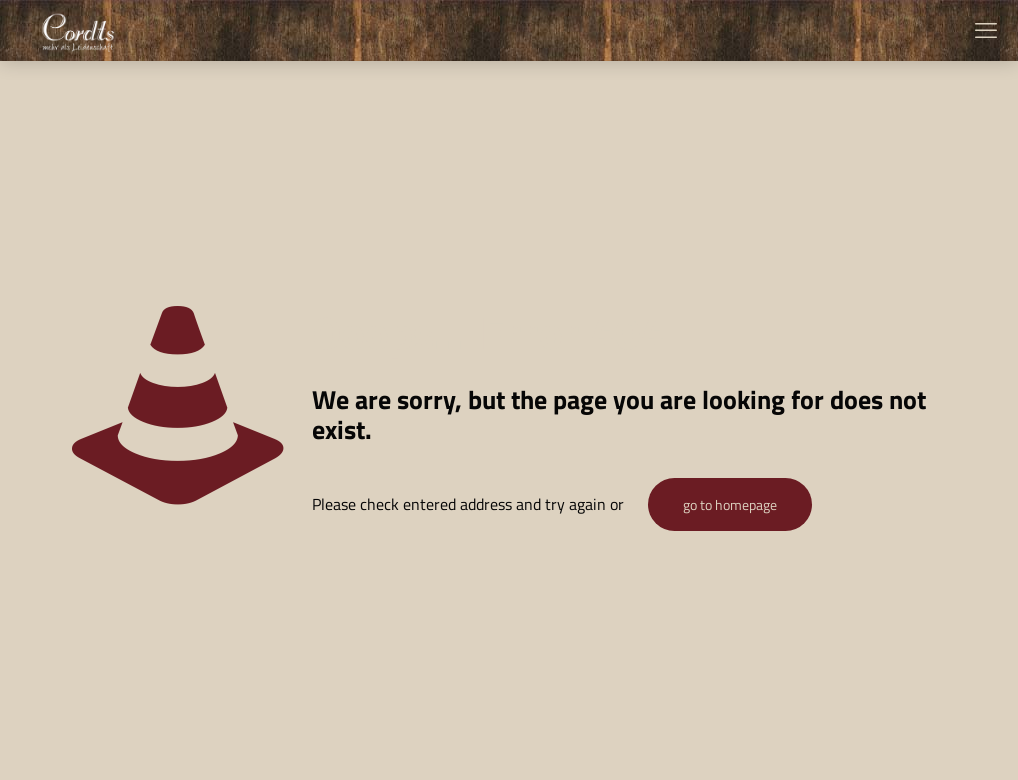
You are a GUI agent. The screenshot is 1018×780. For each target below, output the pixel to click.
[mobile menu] (986, 30)
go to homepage (730, 504)
